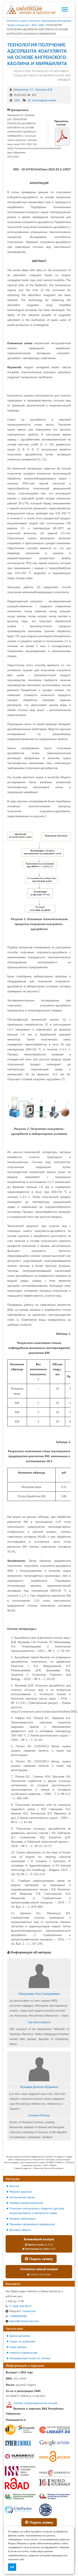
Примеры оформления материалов (32, 2224)
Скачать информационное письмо (35, 2403)
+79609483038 (16, 2316)
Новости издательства (23, 2352)
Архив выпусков (20, 2335)
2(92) (41, 25)
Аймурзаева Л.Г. (23, 89)
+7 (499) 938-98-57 (19, 2306)
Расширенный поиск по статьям (30, 2358)
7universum (20, 2311)
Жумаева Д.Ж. (43, 89)
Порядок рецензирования (26, 2202)
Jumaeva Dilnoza (39, 2115)
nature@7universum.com (22, 2321)
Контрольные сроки (22, 2197)
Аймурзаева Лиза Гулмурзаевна (39, 1994)
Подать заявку (39, 2259)
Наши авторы (18, 2347)
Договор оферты (20, 2229)
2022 (34, 25)
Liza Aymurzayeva (39, 2022)
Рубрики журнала (20, 2191)
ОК (12, 2567)
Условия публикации (22, 2218)
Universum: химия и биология (23, 20)
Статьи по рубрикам (22, 2341)
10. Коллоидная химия (42, 100)
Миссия (14, 2186)
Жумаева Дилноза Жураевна (39, 2087)
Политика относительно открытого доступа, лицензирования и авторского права (37, 2211)
